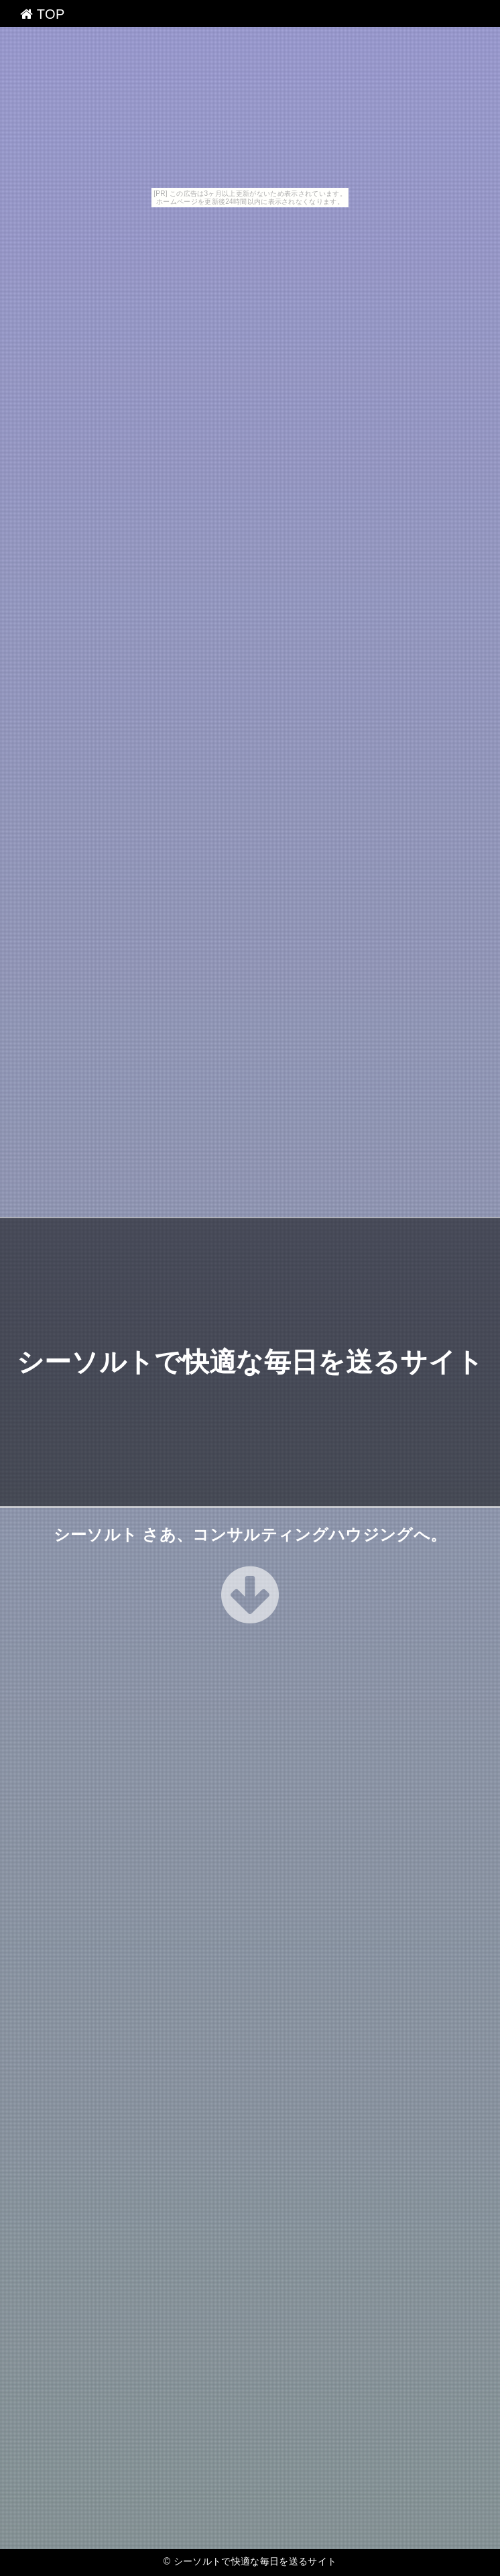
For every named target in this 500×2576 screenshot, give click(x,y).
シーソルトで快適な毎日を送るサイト (250, 1362)
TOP (42, 14)
